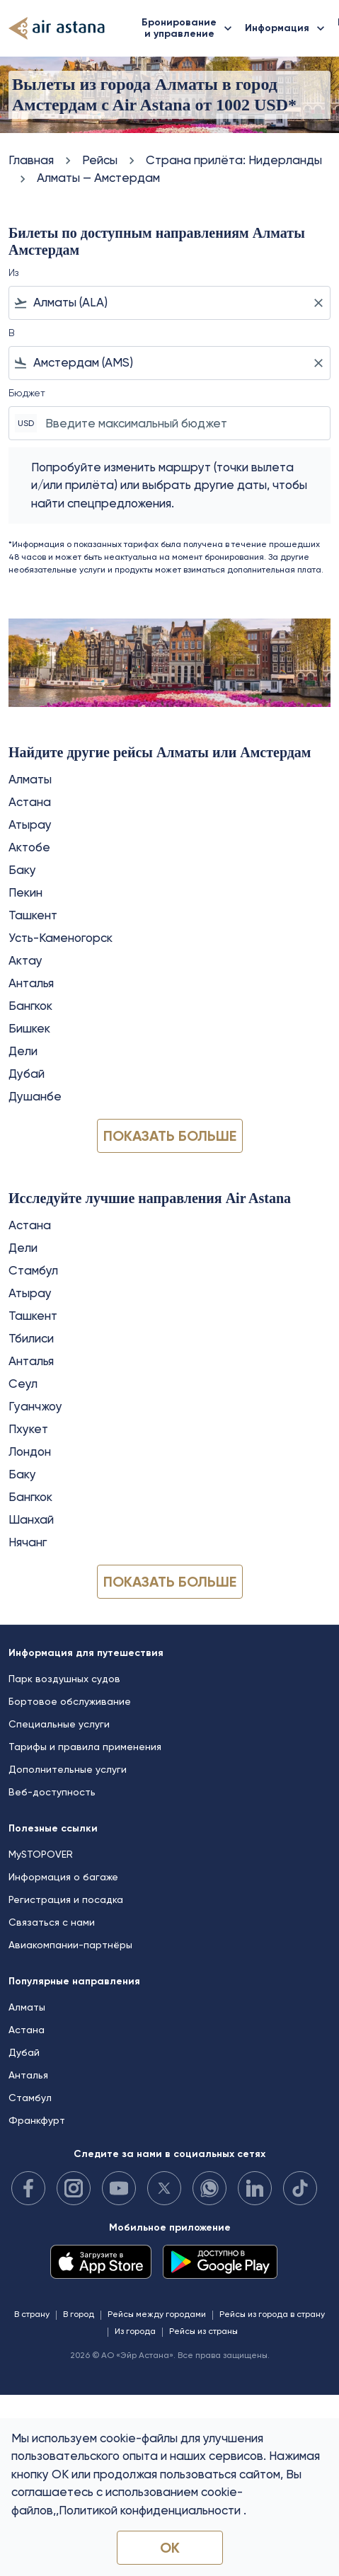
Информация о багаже (63, 1876)
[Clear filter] (318, 303)
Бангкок (30, 1006)
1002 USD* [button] (256, 105)
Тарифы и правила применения (84, 1746)
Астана (29, 802)
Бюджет (26, 392)
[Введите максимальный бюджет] (180, 423)
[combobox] (169, 303)
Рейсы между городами (157, 2314)
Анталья (31, 983)
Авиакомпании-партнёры (70, 1944)
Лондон (29, 1451)
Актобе (29, 847)
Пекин (25, 892)
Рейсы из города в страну (272, 2314)
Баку (22, 870)
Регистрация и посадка (65, 1899)
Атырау (30, 824)
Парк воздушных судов (64, 1678)
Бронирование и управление (190, 28)
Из (13, 272)
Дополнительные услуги (67, 1769)
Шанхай (31, 1519)
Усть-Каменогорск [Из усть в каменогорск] (60, 938)
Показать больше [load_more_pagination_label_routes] (169, 1135)
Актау (25, 960)
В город (78, 2314)
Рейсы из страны (203, 2331)
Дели (23, 1051)
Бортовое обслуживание (69, 1701)
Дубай (26, 1073)
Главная (31, 160)
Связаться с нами (51, 1922)
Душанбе (35, 1096)
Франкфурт (36, 2120)
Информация (288, 28)
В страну (32, 2314)
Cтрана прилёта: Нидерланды (234, 160)
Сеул (23, 1383)
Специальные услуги (59, 1724)
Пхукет (28, 1429)
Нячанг (27, 1542)
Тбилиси (31, 1338)
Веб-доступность (52, 1792)
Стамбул (33, 1270)
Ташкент (32, 915)
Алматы (30, 779)
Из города (135, 2331)
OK (170, 2547)
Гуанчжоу (35, 1406)
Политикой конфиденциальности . (152, 2510)
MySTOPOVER (40, 1854)
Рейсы (99, 160)
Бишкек (29, 1028)
